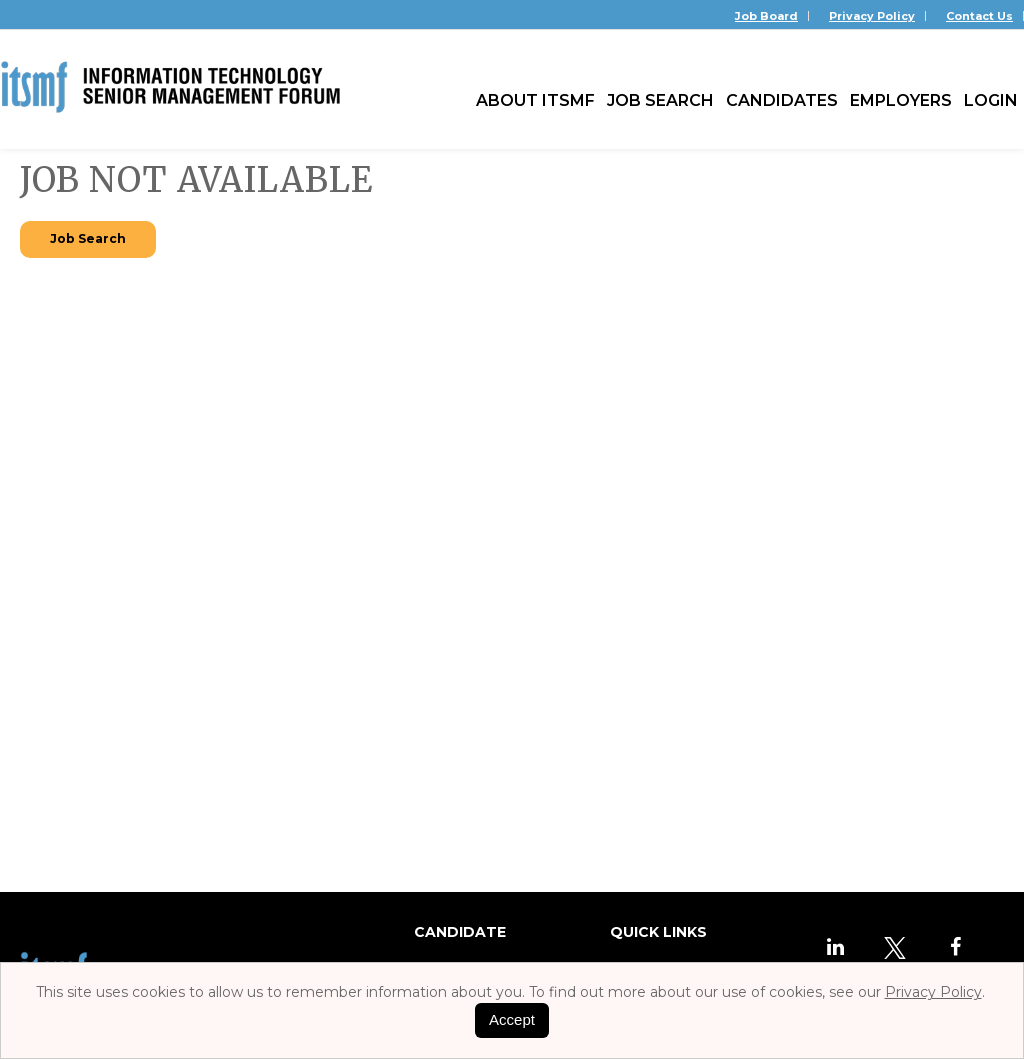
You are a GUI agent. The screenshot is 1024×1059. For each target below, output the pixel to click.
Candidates (782, 100)
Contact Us (979, 16)
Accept (512, 1019)
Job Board (766, 16)
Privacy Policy (872, 16)
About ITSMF (535, 100)
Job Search (660, 100)
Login (991, 100)
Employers (901, 100)
